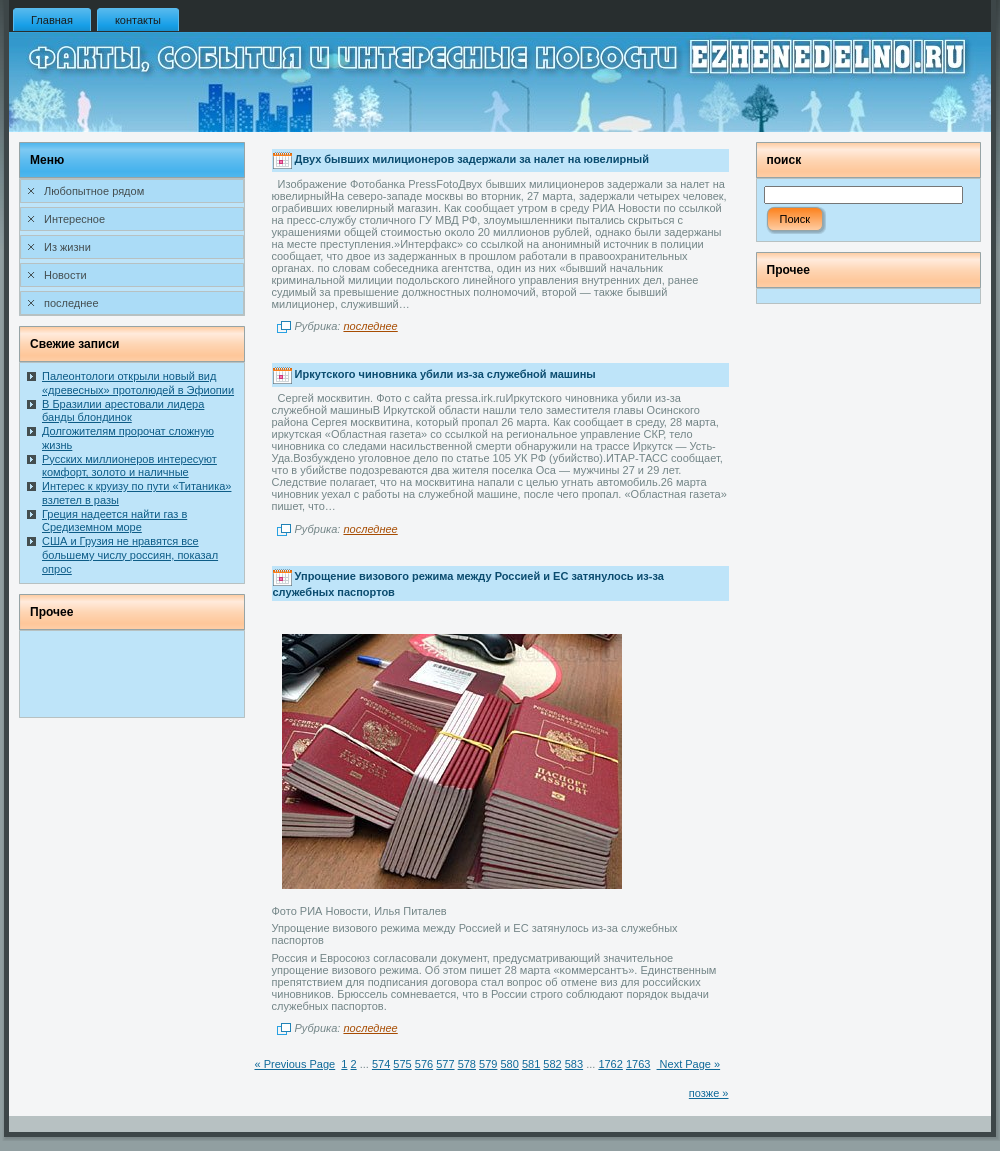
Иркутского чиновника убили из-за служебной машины (445, 374)
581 (531, 1064)
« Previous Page (295, 1064)
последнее (370, 326)
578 (467, 1064)
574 (381, 1064)
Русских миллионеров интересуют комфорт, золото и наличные (129, 466)
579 (488, 1064)
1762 (610, 1064)
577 (445, 1064)
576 (424, 1064)
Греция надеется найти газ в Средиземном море (114, 521)
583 (574, 1064)
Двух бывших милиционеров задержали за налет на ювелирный (472, 160)
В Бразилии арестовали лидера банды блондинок (123, 411)
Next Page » (689, 1064)
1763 (638, 1064)
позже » (709, 1093)
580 (509, 1064)
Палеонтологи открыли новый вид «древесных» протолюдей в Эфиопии (138, 383)
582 (552, 1064)
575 (402, 1064)
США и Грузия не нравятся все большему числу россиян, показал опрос (130, 555)
